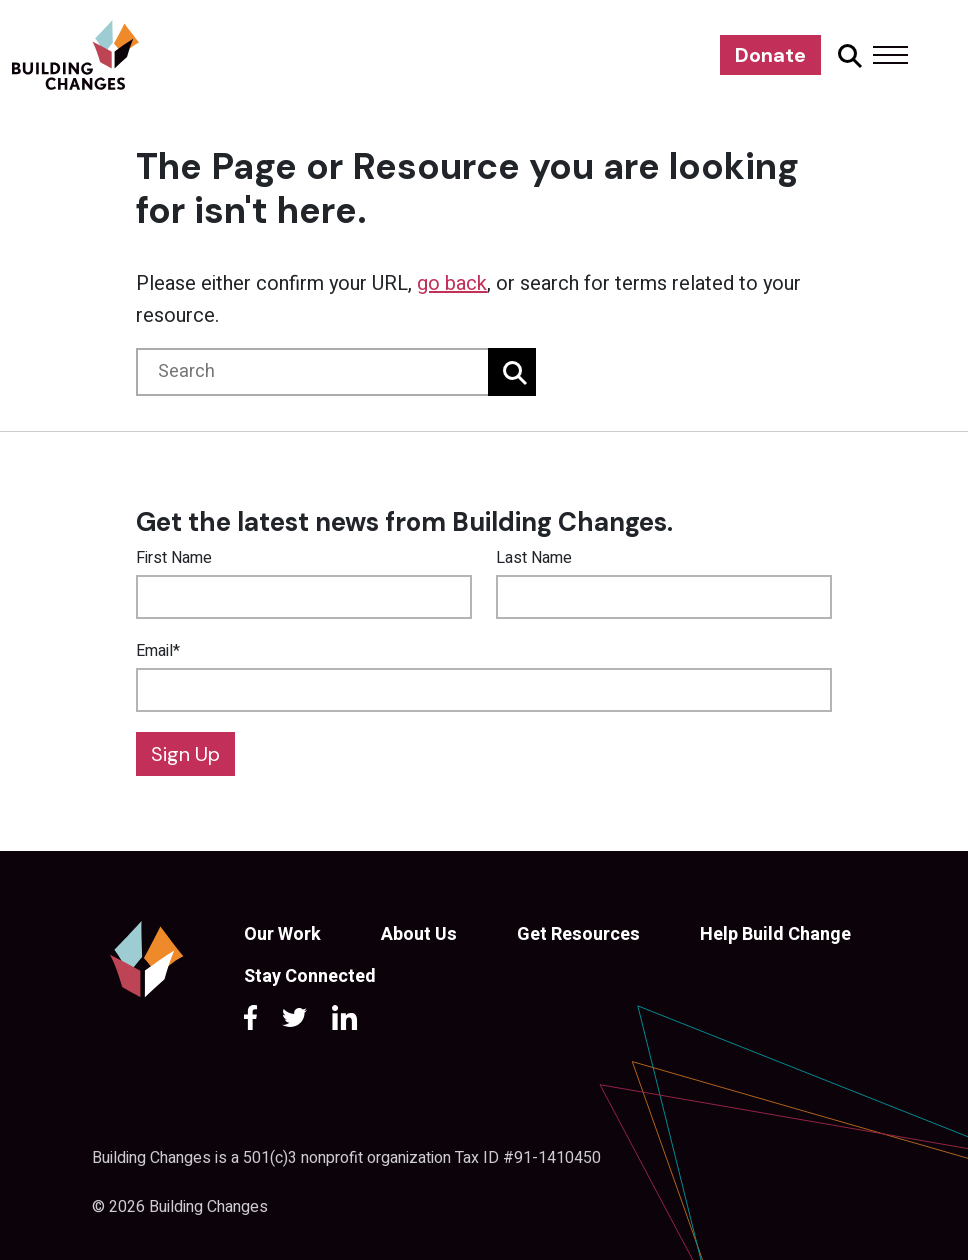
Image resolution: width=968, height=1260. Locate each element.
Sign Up (185, 754)
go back (452, 283)
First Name (174, 558)
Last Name (534, 558)
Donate (770, 55)
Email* (158, 651)
